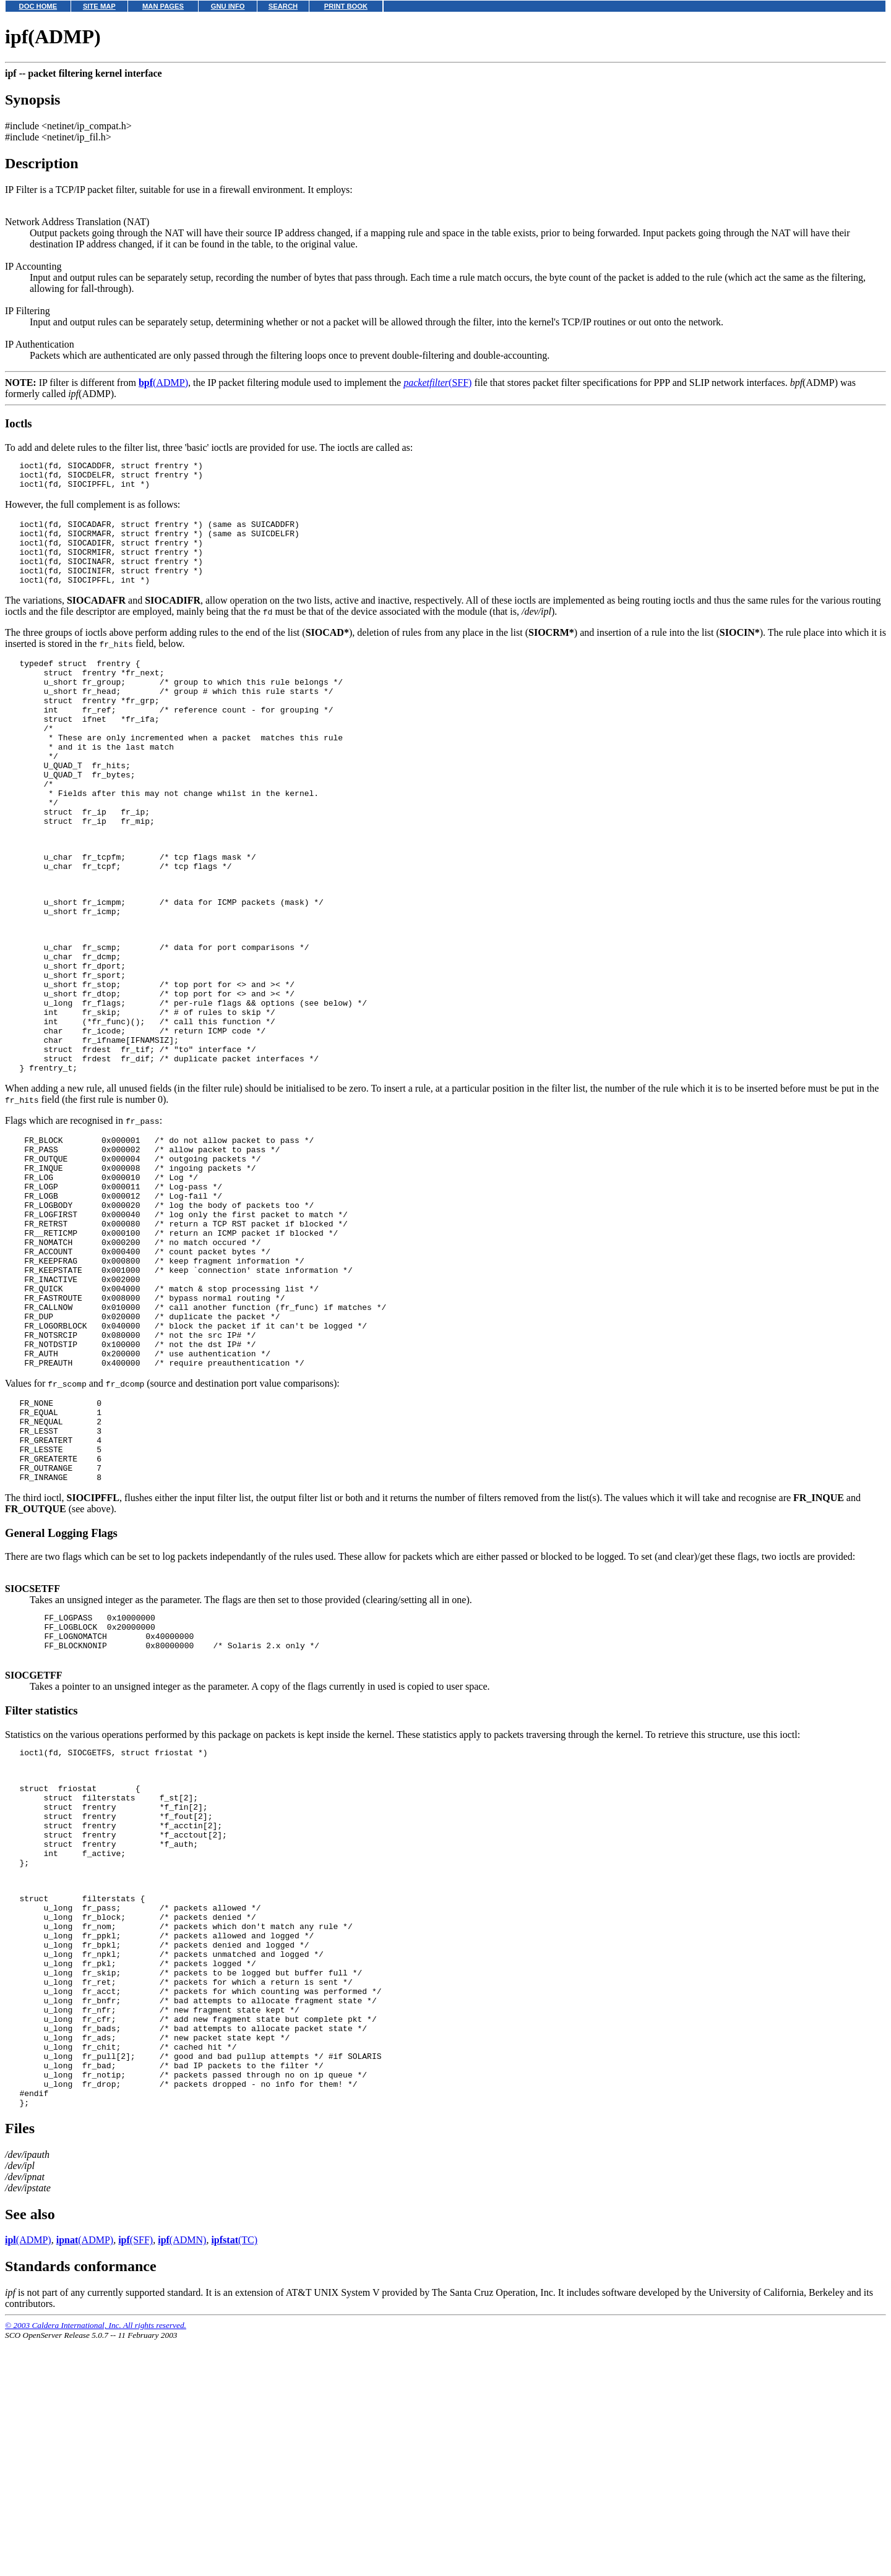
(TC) (234, 2475)
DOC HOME (38, 6)
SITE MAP (99, 6)
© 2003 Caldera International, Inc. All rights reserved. (95, 2560)
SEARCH (283, 6)
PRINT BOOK (346, 6)
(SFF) (437, 382)
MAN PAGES (163, 6)
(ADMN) (182, 2475)
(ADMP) (163, 382)
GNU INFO (228, 6)
